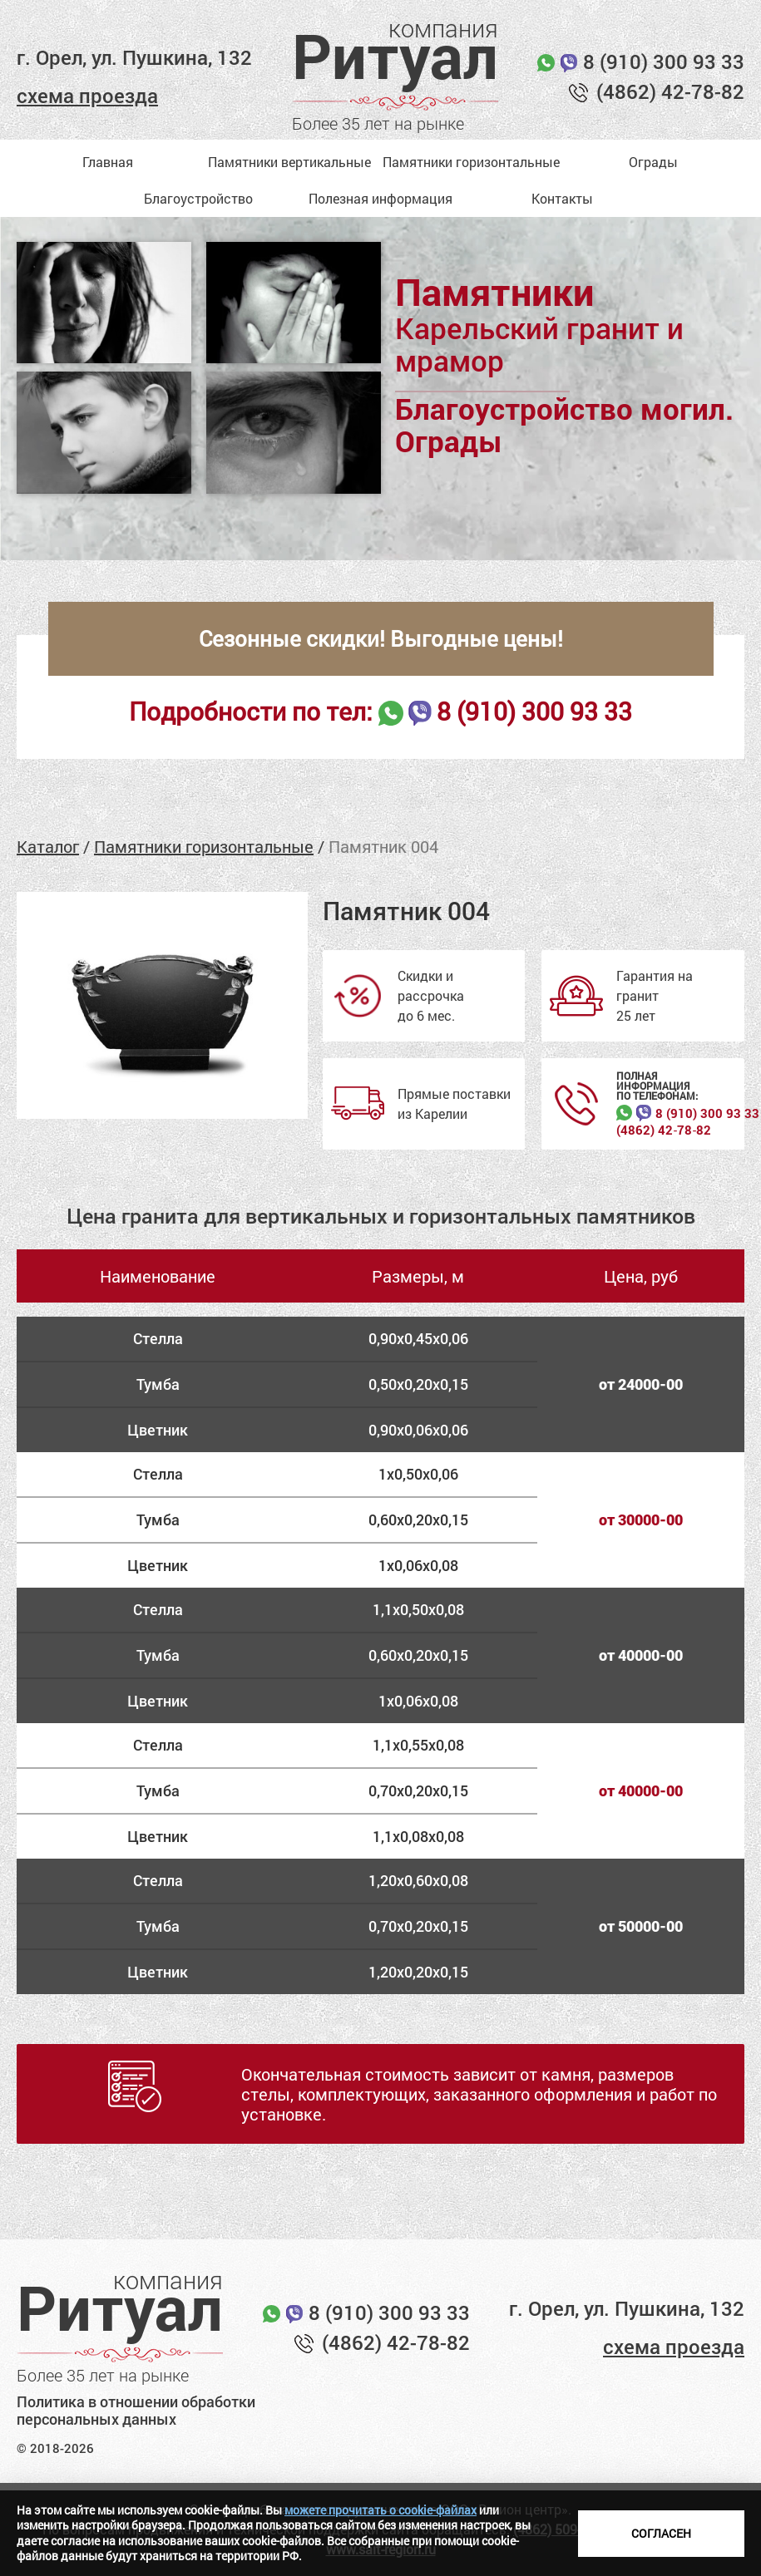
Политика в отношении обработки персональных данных (136, 2411)
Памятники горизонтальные (471, 161)
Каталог (48, 846)
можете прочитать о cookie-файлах (380, 2510)
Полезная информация (380, 198)
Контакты (562, 198)
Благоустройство (198, 198)
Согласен (661, 2533)
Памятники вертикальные (289, 161)
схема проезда (87, 95)
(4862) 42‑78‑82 (663, 1130)
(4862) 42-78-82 (670, 91)
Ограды (653, 161)
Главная (107, 161)
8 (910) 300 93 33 (663, 61)
